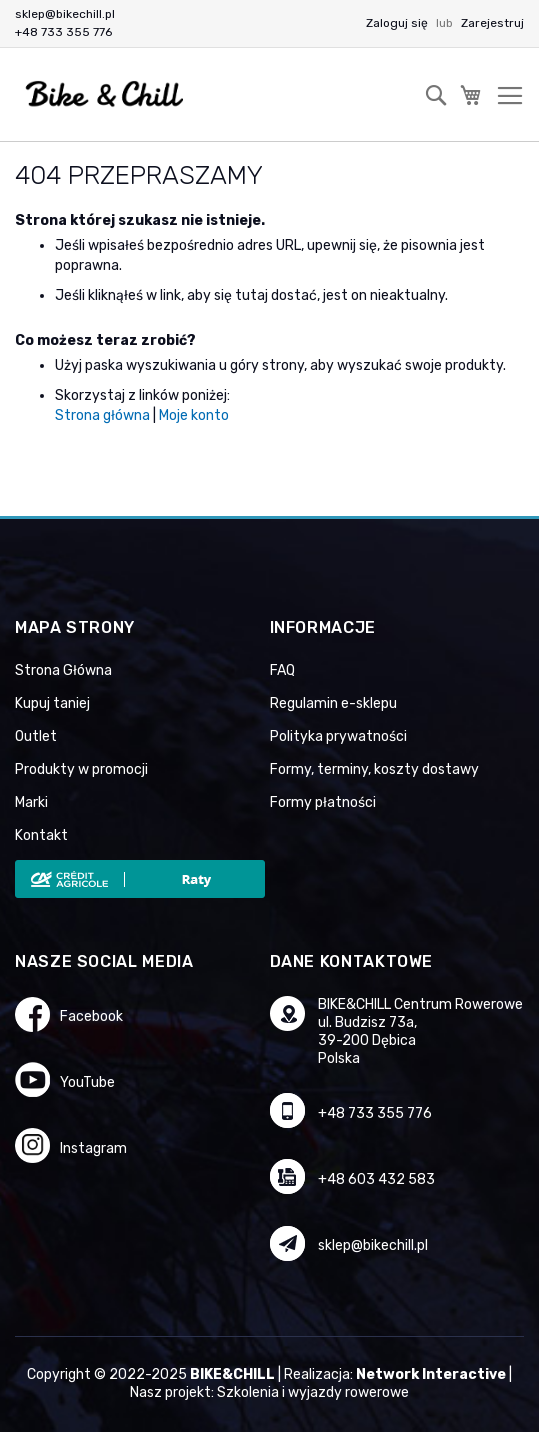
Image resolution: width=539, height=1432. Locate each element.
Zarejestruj (492, 23)
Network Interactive (431, 1374)
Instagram (93, 1148)
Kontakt (41, 835)
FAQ (282, 670)
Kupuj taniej (52, 703)
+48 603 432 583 (376, 1179)
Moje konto (194, 415)
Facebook (91, 1016)
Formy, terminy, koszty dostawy (374, 769)
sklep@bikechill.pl (65, 14)
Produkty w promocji (81, 769)
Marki (31, 802)
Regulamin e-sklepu (333, 703)
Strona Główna (63, 670)
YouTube (87, 1082)
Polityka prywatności (338, 736)
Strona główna (102, 415)
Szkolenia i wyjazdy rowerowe (313, 1392)
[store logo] (105, 94)
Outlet (36, 736)
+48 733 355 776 (63, 32)
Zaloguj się (398, 23)
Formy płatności (323, 802)
